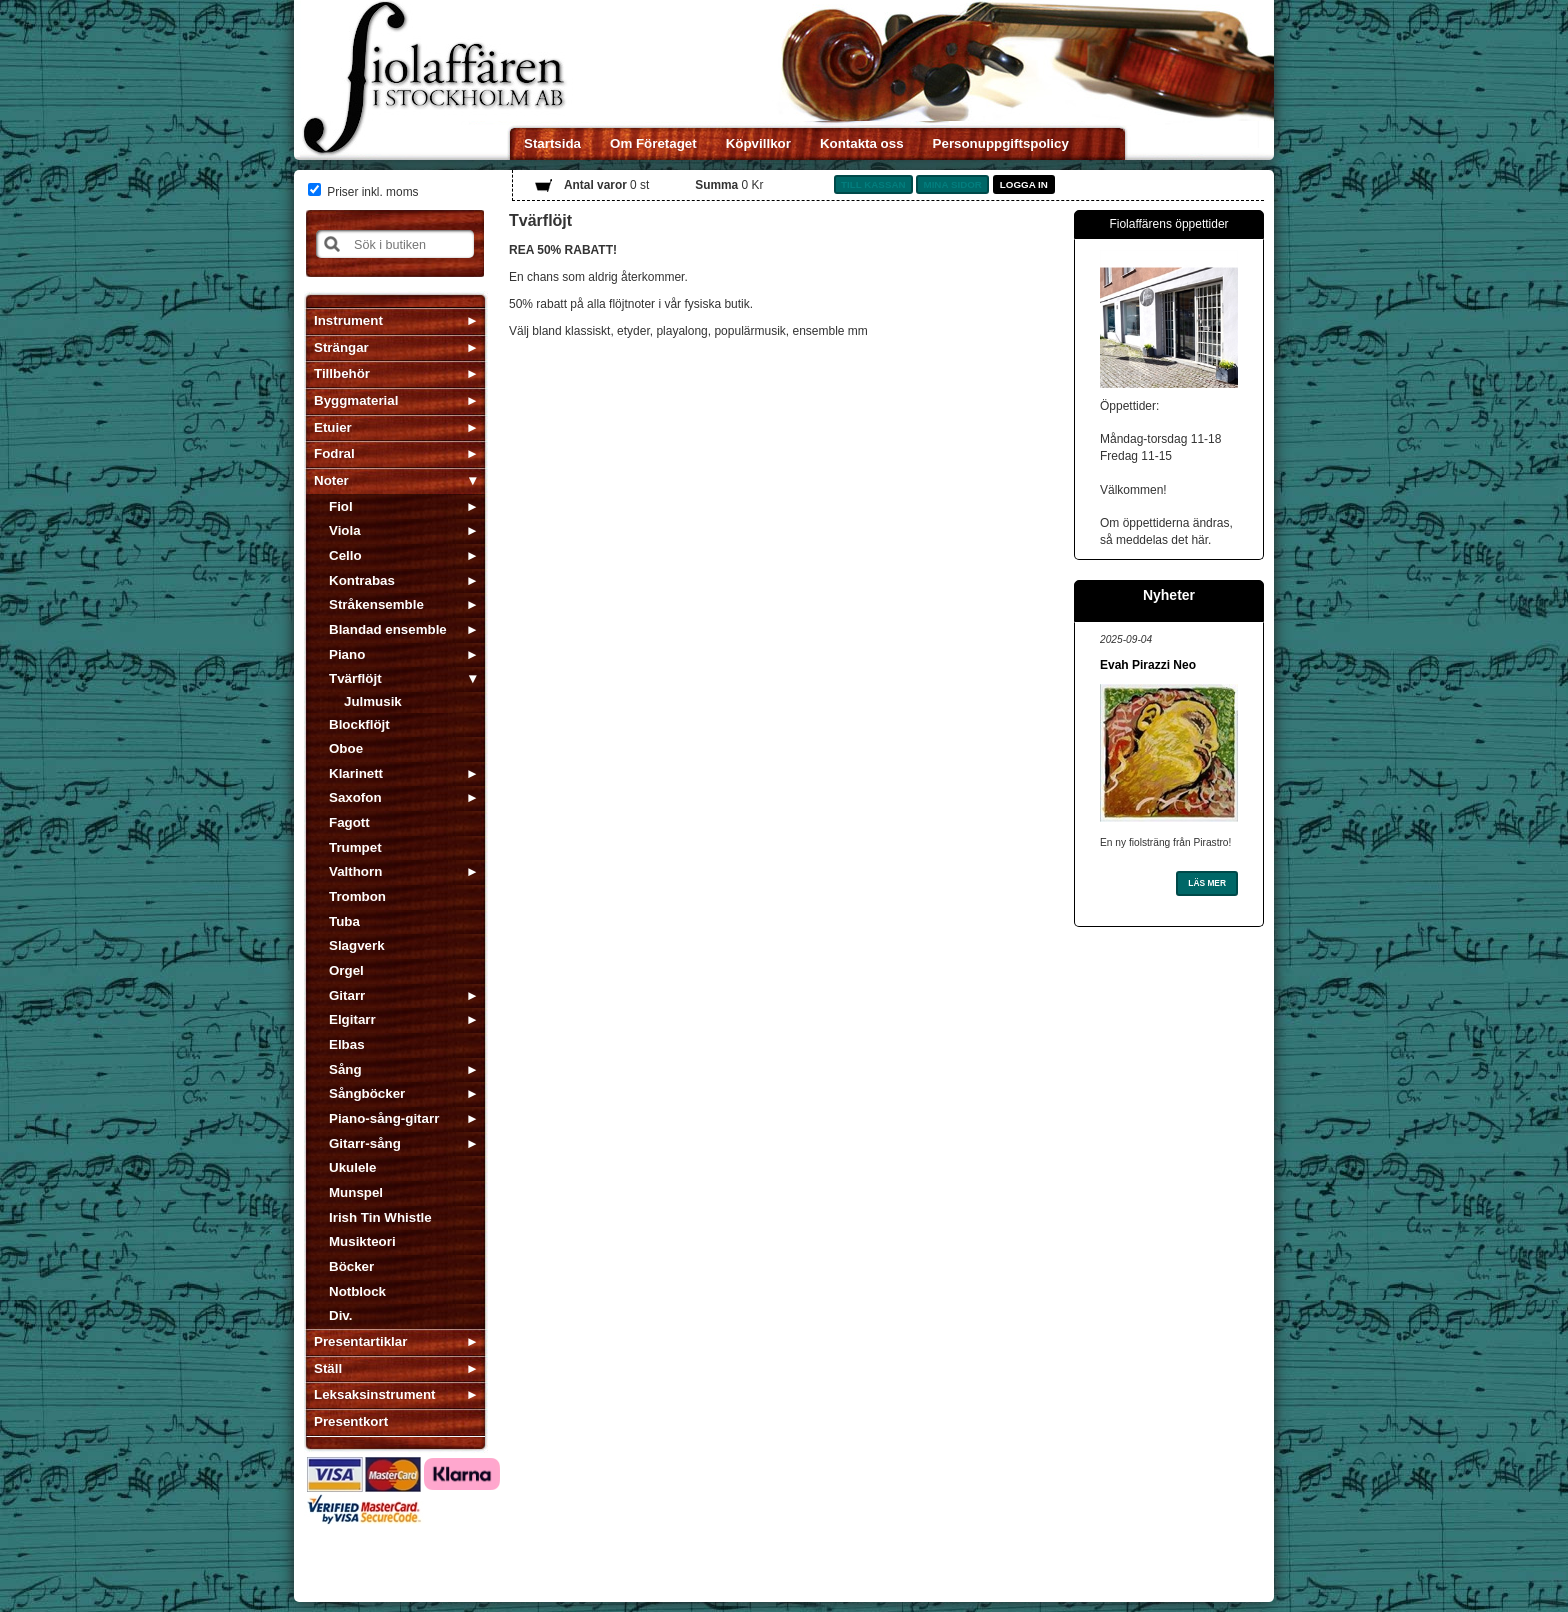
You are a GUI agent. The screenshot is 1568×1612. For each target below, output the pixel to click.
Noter (331, 480)
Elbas (347, 1044)
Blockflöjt (359, 724)
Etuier (333, 427)
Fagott (349, 822)
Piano (347, 654)
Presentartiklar (360, 1341)
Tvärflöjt (355, 678)
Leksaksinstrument (374, 1394)
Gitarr (347, 995)
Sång (345, 1069)
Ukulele (352, 1167)
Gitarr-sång (365, 1143)
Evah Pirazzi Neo (1148, 665)
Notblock (357, 1291)
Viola (345, 530)
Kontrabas (362, 580)
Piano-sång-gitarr (384, 1118)
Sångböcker (367, 1093)
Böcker (351, 1266)
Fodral (334, 453)
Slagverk (357, 945)
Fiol (341, 506)
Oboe (346, 748)
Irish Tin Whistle (380, 1217)
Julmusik (373, 701)
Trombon (357, 896)
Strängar (341, 347)
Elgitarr (352, 1019)
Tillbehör (342, 373)
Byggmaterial (356, 400)
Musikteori (362, 1241)
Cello (345, 555)
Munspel (356, 1192)
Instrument (348, 320)
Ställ (328, 1368)
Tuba (344, 921)
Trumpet (355, 847)
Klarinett (356, 773)
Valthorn (355, 871)
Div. (340, 1315)
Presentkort (351, 1421)
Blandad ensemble (388, 629)
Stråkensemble (376, 604)
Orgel (346, 970)
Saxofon (355, 797)
